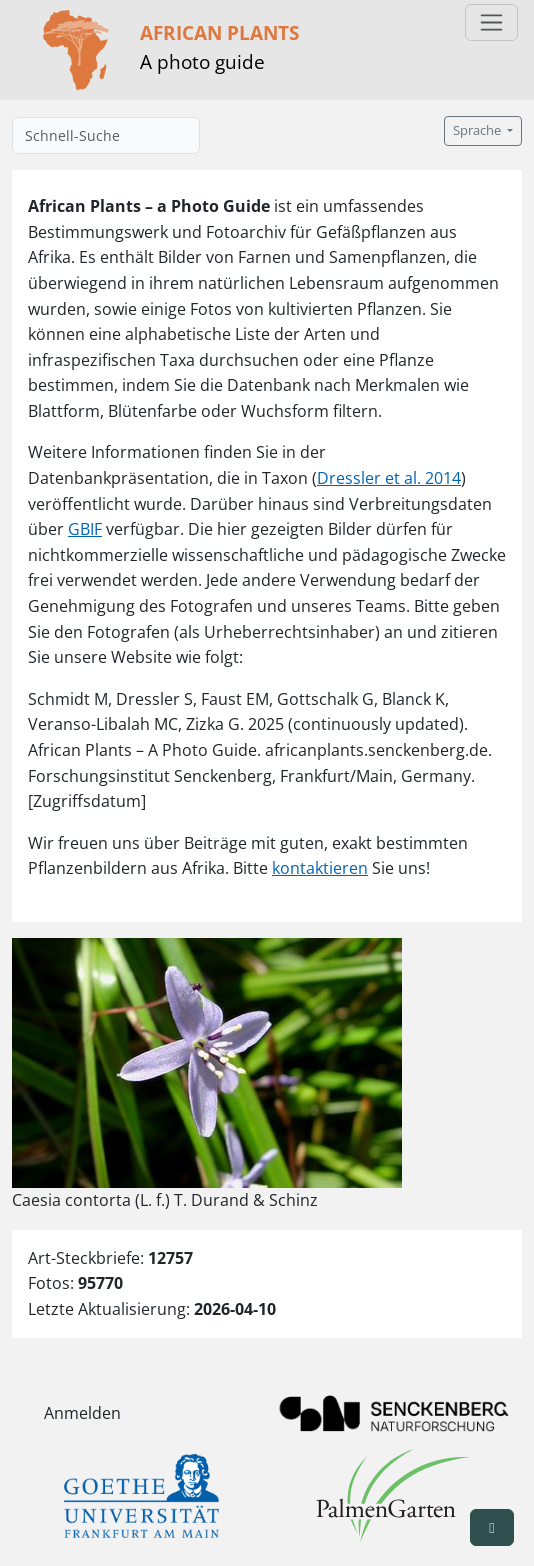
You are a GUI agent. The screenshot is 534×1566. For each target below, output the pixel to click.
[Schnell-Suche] (106, 135)
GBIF (85, 529)
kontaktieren (320, 868)
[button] (492, 1527)
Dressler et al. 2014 (389, 478)
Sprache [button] (478, 130)
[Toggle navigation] (491, 22)
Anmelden (82, 1413)
